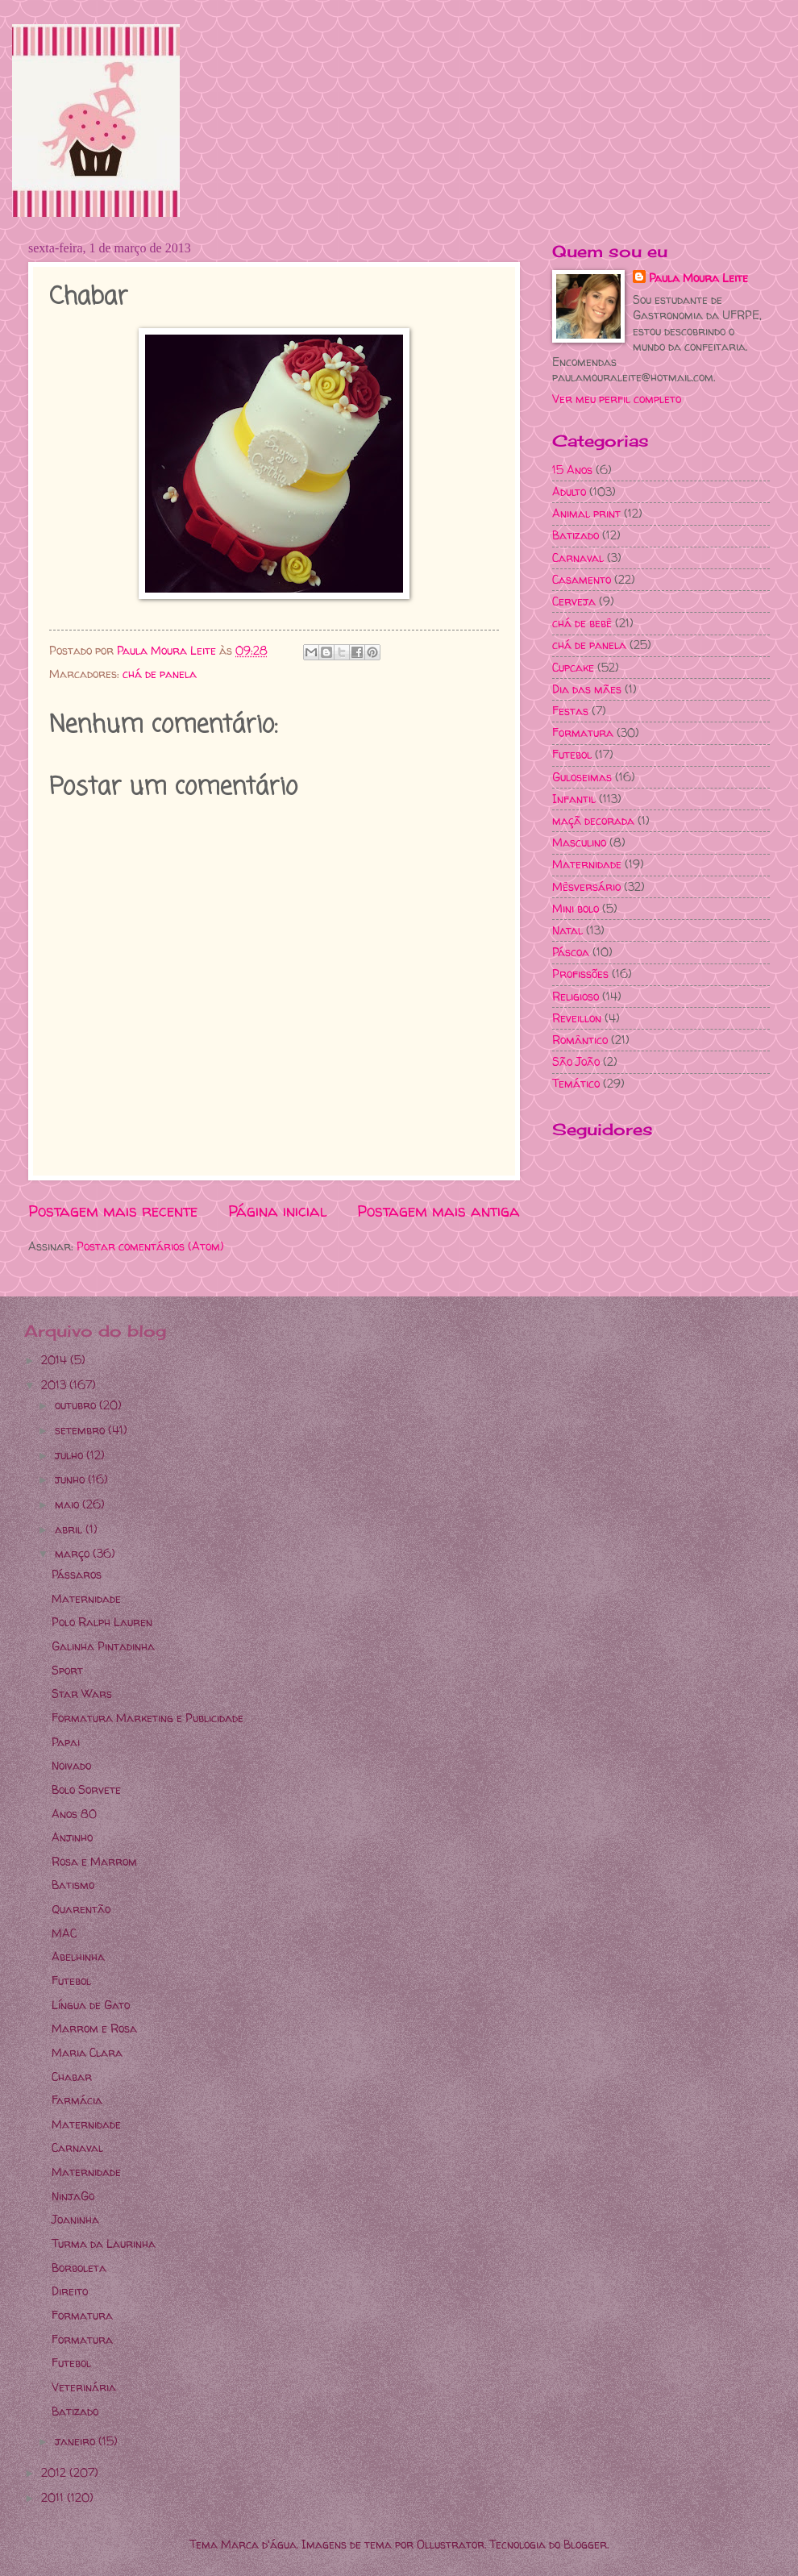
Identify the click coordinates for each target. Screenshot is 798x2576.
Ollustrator (450, 2544)
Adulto (569, 491)
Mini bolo (575, 908)
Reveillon (576, 1018)
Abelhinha (78, 1956)
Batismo (73, 1884)
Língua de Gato (91, 2004)
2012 (55, 2472)
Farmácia (77, 2100)
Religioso (575, 996)
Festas (570, 710)
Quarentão (81, 1908)
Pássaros (77, 1574)
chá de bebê (582, 622)
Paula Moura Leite (698, 277)
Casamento (581, 579)
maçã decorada (593, 820)
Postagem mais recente (112, 1211)
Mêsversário (586, 886)
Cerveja (574, 601)
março (74, 1553)
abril (70, 1529)
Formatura (582, 732)
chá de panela (160, 673)
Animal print (586, 513)
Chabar (72, 2076)
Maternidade (586, 864)
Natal (567, 930)
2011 (54, 2497)
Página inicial (277, 1211)
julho (70, 1455)
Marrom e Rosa (94, 2028)
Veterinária (84, 2387)
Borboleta (79, 2267)
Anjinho (72, 1837)
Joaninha (75, 2219)
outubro (77, 1405)
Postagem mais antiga (438, 1211)
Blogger (585, 2544)
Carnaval (578, 557)
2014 (55, 1359)
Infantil (574, 798)
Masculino (579, 842)
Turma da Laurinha (104, 2243)
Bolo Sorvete (86, 1789)
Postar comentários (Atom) (150, 1246)
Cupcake (573, 667)
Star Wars (82, 1693)
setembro (81, 1430)
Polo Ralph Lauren (102, 1621)
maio (68, 1504)
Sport (67, 1670)
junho (71, 1479)
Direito (70, 2291)
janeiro (76, 2441)
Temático (576, 1083)
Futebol (572, 754)
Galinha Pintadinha (103, 1646)
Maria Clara (87, 2052)
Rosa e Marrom (94, 1861)
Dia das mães (586, 689)
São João (576, 1061)
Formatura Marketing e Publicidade (147, 1717)
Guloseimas (582, 776)
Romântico (580, 1039)
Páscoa (570, 951)
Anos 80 (74, 1813)
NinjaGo (73, 2196)
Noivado (71, 1765)
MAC (64, 1933)
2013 (55, 1384)
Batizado (575, 535)
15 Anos (572, 469)
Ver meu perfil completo (616, 398)
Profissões (580, 973)
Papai (66, 1742)
